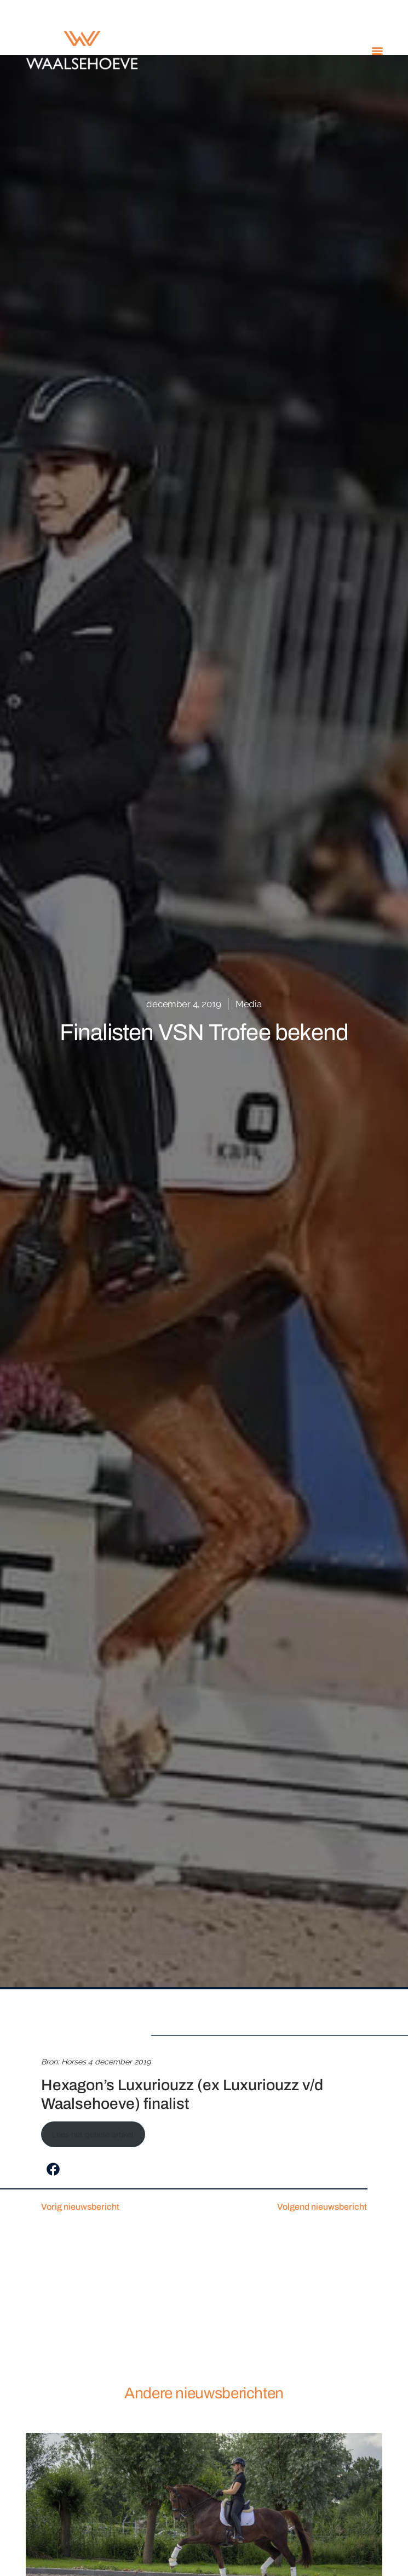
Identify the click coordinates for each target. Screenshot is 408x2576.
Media (248, 1003)
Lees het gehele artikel (93, 2134)
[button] (377, 50)
